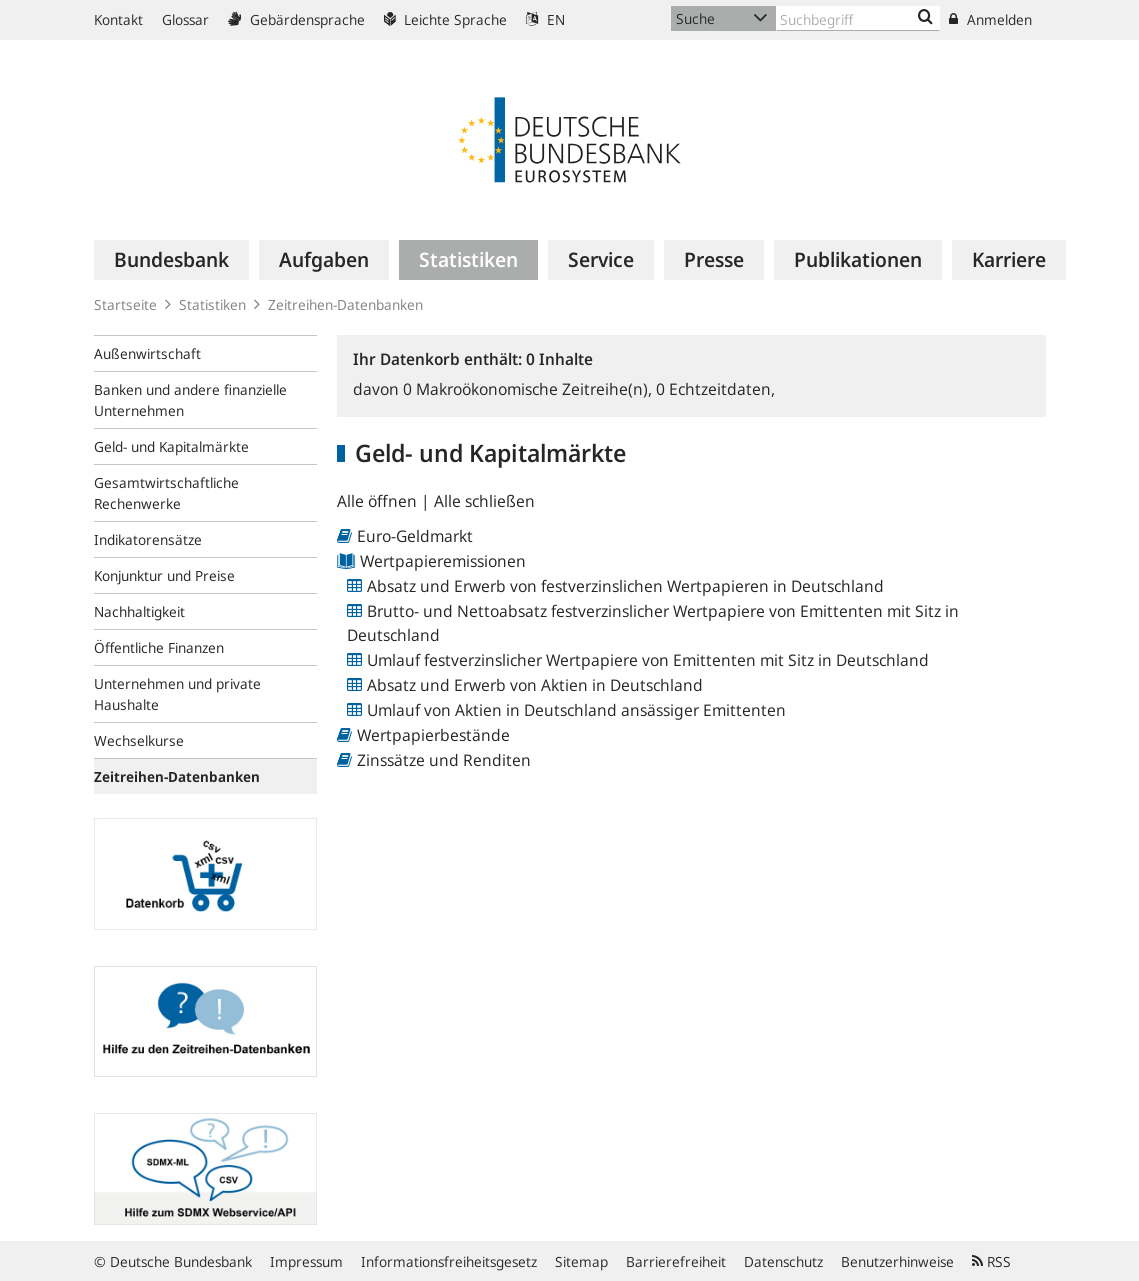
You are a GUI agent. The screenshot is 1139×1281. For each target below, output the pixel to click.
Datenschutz (783, 1261)
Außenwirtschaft (147, 353)
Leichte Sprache (445, 19)
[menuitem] (171, 260)
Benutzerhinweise (897, 1261)
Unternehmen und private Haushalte (177, 694)
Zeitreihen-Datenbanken (345, 304)
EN (545, 19)
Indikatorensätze (148, 539)
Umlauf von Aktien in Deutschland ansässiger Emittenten (576, 710)
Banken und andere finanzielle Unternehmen (190, 400)
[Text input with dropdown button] (858, 18)
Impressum (306, 1261)
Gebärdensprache (296, 19)
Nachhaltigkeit (139, 611)
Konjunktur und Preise (164, 575)
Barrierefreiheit (676, 1261)
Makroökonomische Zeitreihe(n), (529, 389)
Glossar (185, 19)
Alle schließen (484, 501)
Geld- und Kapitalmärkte (171, 446)
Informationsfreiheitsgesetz (449, 1261)
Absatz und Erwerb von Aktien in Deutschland (535, 685)
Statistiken (212, 304)
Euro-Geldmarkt (415, 536)
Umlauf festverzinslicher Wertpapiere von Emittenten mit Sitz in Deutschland (648, 660)
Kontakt (118, 19)
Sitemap (581, 1261)
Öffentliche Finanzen (159, 647)
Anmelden (990, 19)
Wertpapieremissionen (443, 561)
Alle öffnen (379, 501)
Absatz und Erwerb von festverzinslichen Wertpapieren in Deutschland (625, 586)
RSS (991, 1261)
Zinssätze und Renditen (444, 760)
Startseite (125, 304)
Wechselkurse (139, 740)
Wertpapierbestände (433, 735)
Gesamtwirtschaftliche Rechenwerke (166, 493)
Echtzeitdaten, (715, 389)
